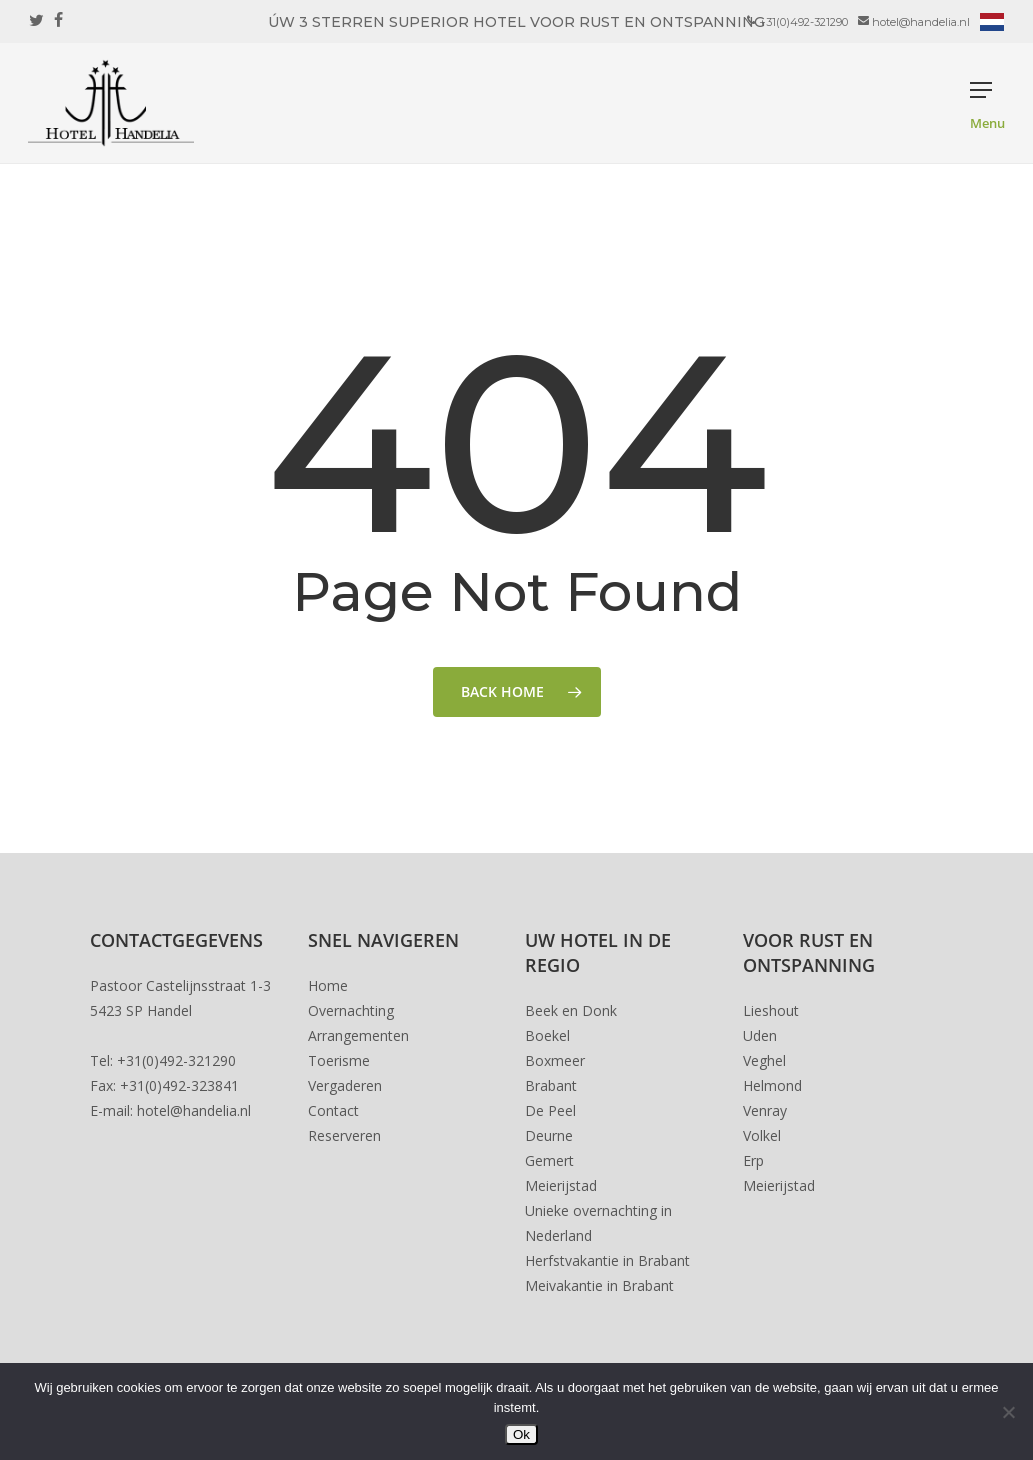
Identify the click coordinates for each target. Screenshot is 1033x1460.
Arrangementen (358, 1035)
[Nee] (1008, 1412)
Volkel (762, 1135)
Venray (765, 1110)
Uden (760, 1035)
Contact (333, 1110)
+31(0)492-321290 (176, 1060)
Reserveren (344, 1135)
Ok (521, 1434)
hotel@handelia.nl (194, 1110)
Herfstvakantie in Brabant (607, 1260)
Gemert (549, 1160)
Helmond (772, 1085)
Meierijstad (561, 1185)
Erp (753, 1160)
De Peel (550, 1110)
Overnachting (351, 1010)
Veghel (764, 1060)
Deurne (549, 1135)
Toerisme (339, 1060)
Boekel (547, 1035)
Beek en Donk (571, 1010)
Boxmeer (555, 1060)
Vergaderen (345, 1085)
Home (328, 985)
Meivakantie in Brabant (599, 1285)
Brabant (551, 1085)
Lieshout (771, 1010)
